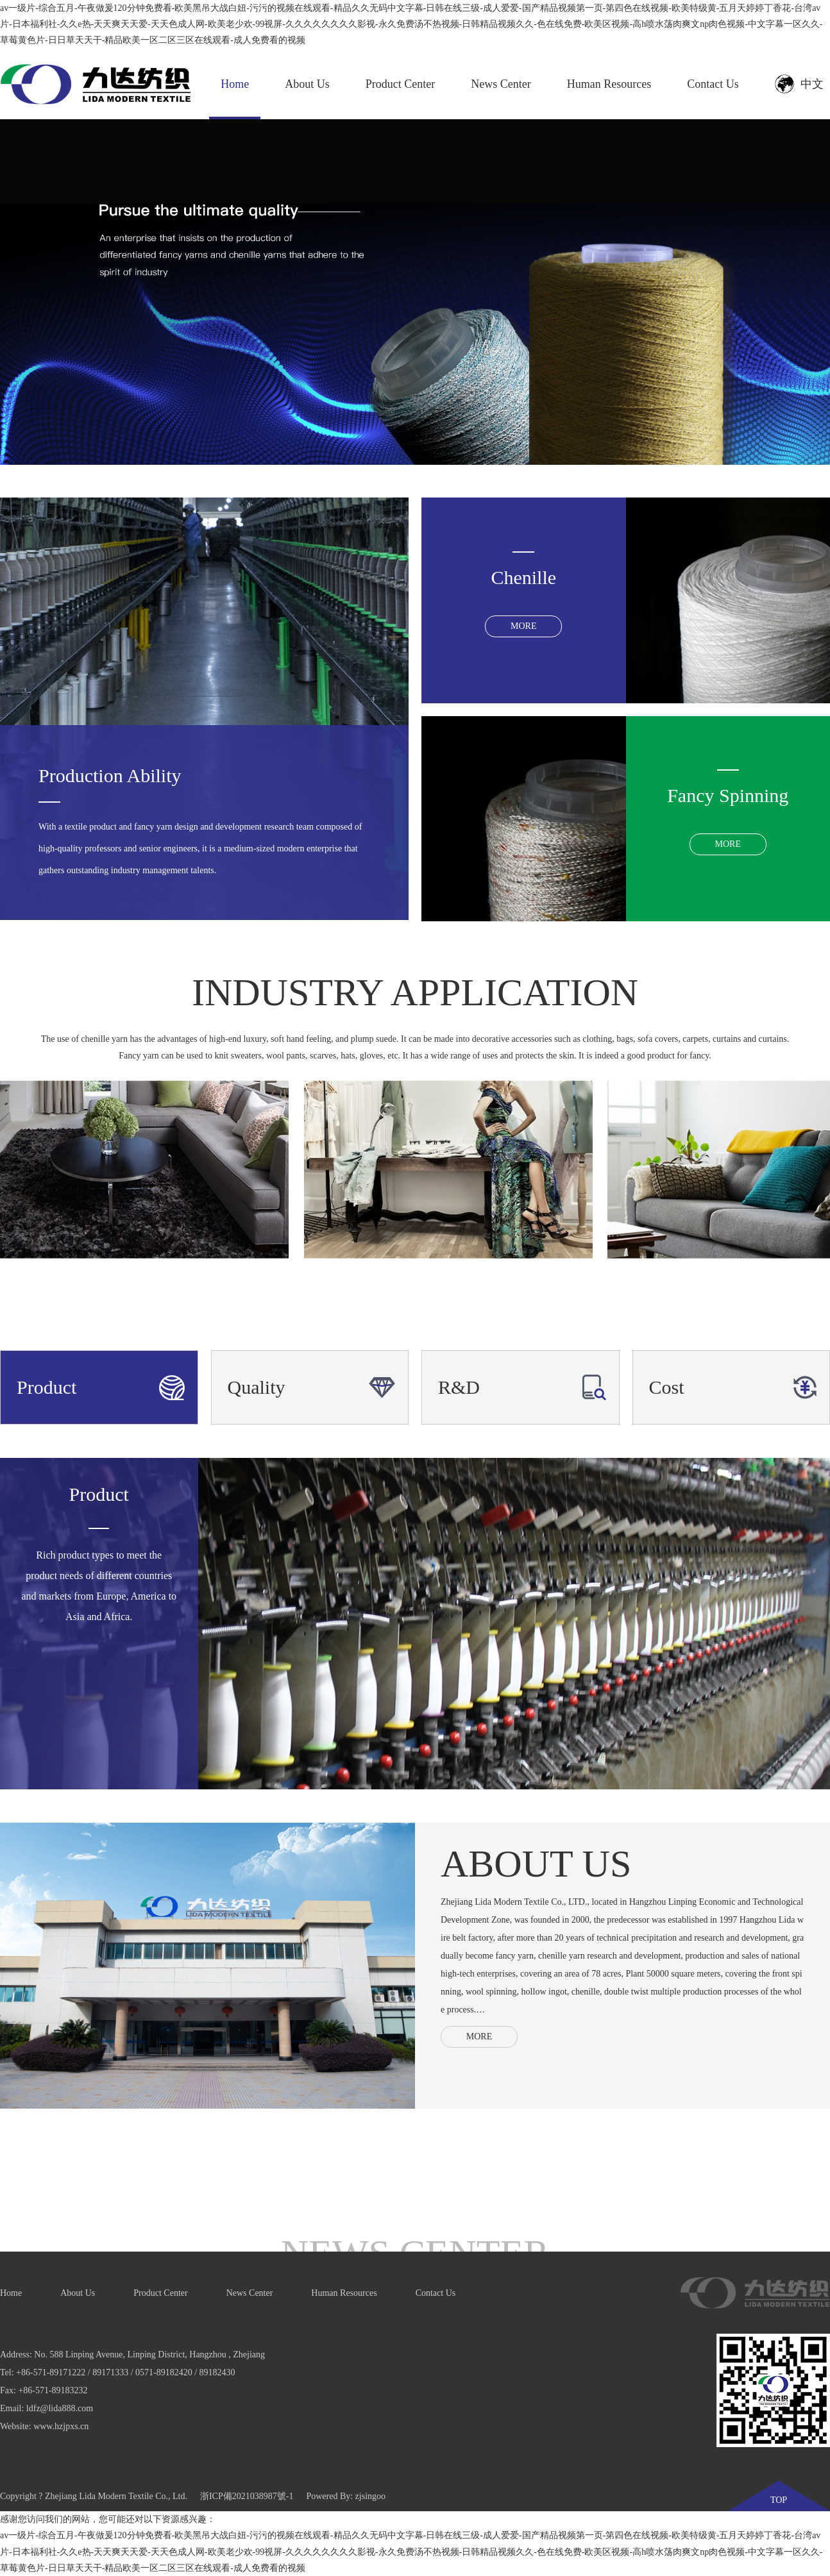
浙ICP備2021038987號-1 (246, 2496)
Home (235, 84)
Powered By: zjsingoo (345, 2496)
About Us (307, 84)
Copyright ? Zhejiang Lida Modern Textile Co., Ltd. (93, 2496)
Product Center (400, 84)
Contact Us (713, 84)
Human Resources (609, 84)
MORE (479, 2036)
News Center (500, 84)
